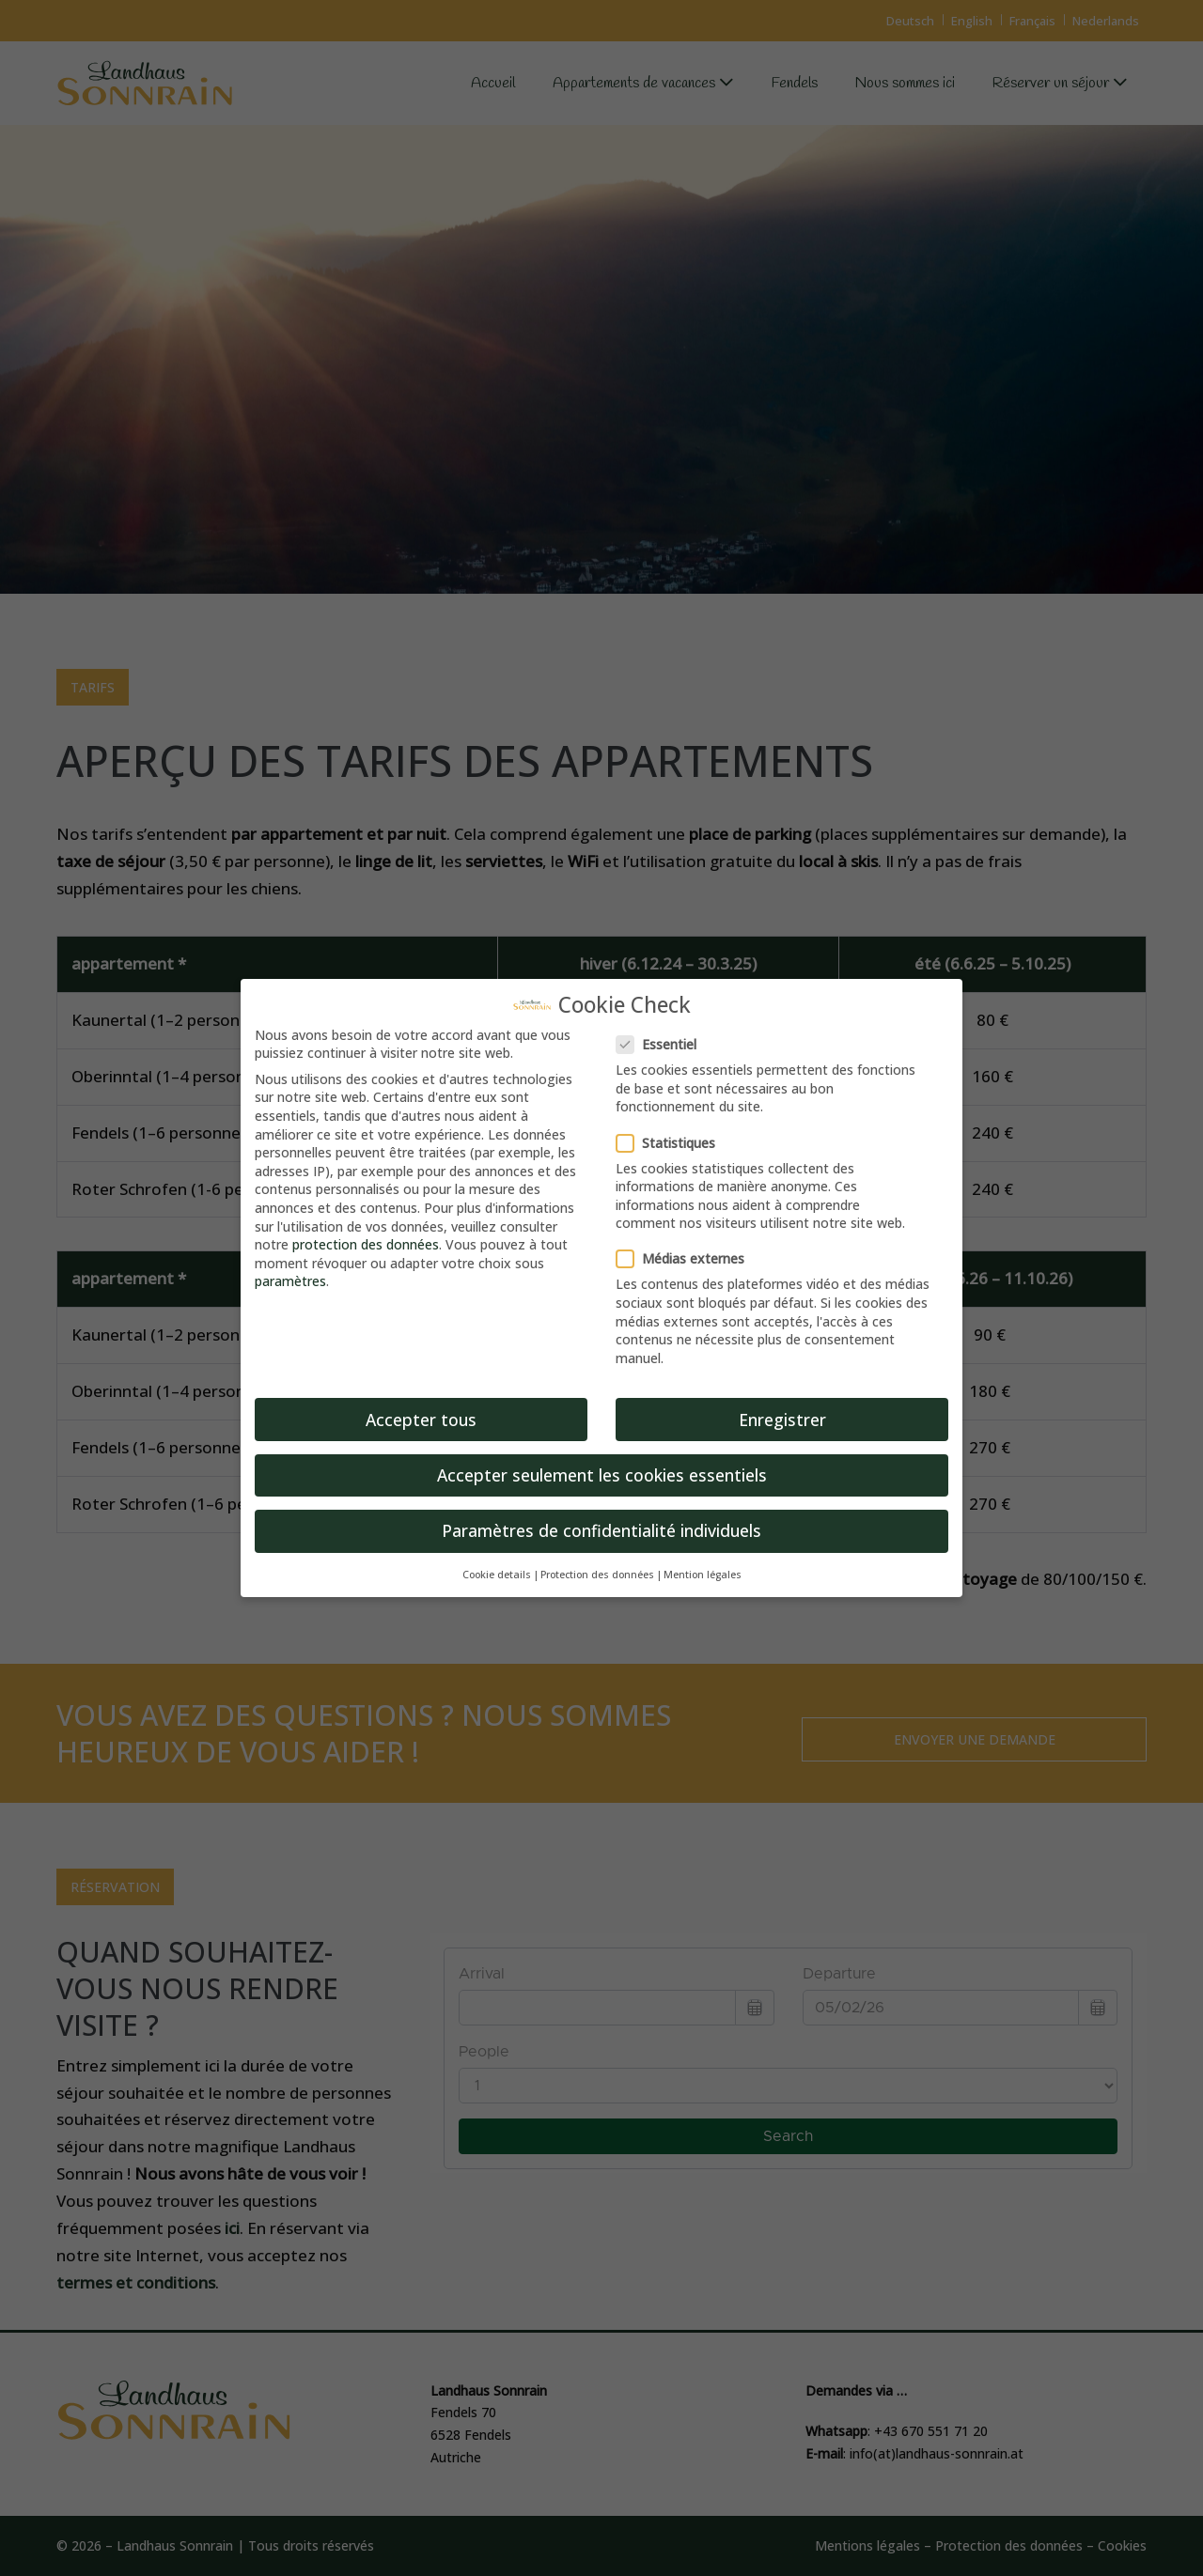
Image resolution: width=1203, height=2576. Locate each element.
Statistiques (671, 1143)
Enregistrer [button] (782, 1419)
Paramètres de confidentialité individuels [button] (601, 1530)
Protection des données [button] (597, 1574)
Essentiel (662, 1044)
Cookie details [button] (496, 1574)
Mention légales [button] (703, 1574)
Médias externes (686, 1258)
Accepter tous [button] (421, 1419)
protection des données (365, 1244)
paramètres (290, 1281)
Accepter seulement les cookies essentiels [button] (602, 1475)
